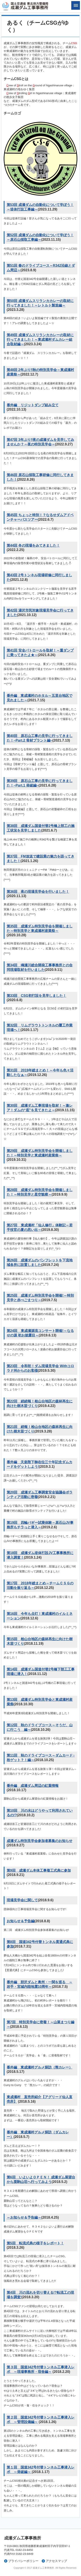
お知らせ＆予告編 (20, 1921)
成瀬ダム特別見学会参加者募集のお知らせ (39, 1841)
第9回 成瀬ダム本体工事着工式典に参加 (39, 1870)
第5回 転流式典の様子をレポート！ (35, 2243)
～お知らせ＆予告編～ (24, 2217)
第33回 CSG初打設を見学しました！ (36, 995)
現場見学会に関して (22, 1900)
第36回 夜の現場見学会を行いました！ (38, 891)
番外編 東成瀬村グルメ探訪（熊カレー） (39, 2067)
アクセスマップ (56, 2561)
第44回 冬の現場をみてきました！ (33, 545)
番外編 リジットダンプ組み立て (33, 405)
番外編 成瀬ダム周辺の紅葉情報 (33, 1785)
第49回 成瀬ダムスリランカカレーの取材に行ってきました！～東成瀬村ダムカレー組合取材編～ (40, 339)
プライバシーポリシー (23, 2561)
